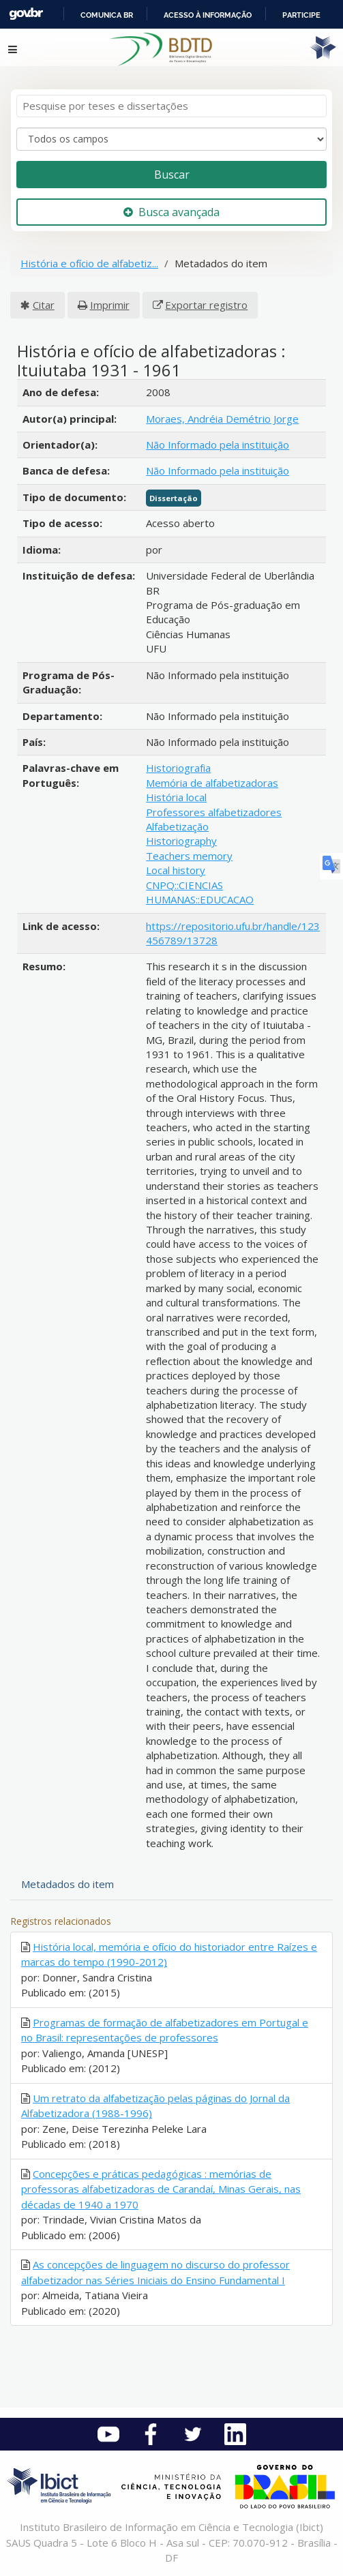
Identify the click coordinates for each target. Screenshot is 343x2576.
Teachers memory (189, 856)
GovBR (26, 14)
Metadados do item (67, 1884)
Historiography (181, 841)
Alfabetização (177, 826)
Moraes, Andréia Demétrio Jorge (222, 418)
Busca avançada (171, 212)
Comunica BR (106, 15)
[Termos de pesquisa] (171, 106)
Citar (44, 305)
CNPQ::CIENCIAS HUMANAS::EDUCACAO (200, 892)
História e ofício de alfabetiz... (89, 263)
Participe (301, 15)
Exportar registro (206, 305)
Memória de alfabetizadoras (212, 783)
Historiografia (178, 768)
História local (176, 797)
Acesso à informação (208, 15)
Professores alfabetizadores (214, 812)
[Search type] (171, 139)
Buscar (172, 174)
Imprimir (110, 305)
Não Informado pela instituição (217, 444)
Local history (175, 870)
